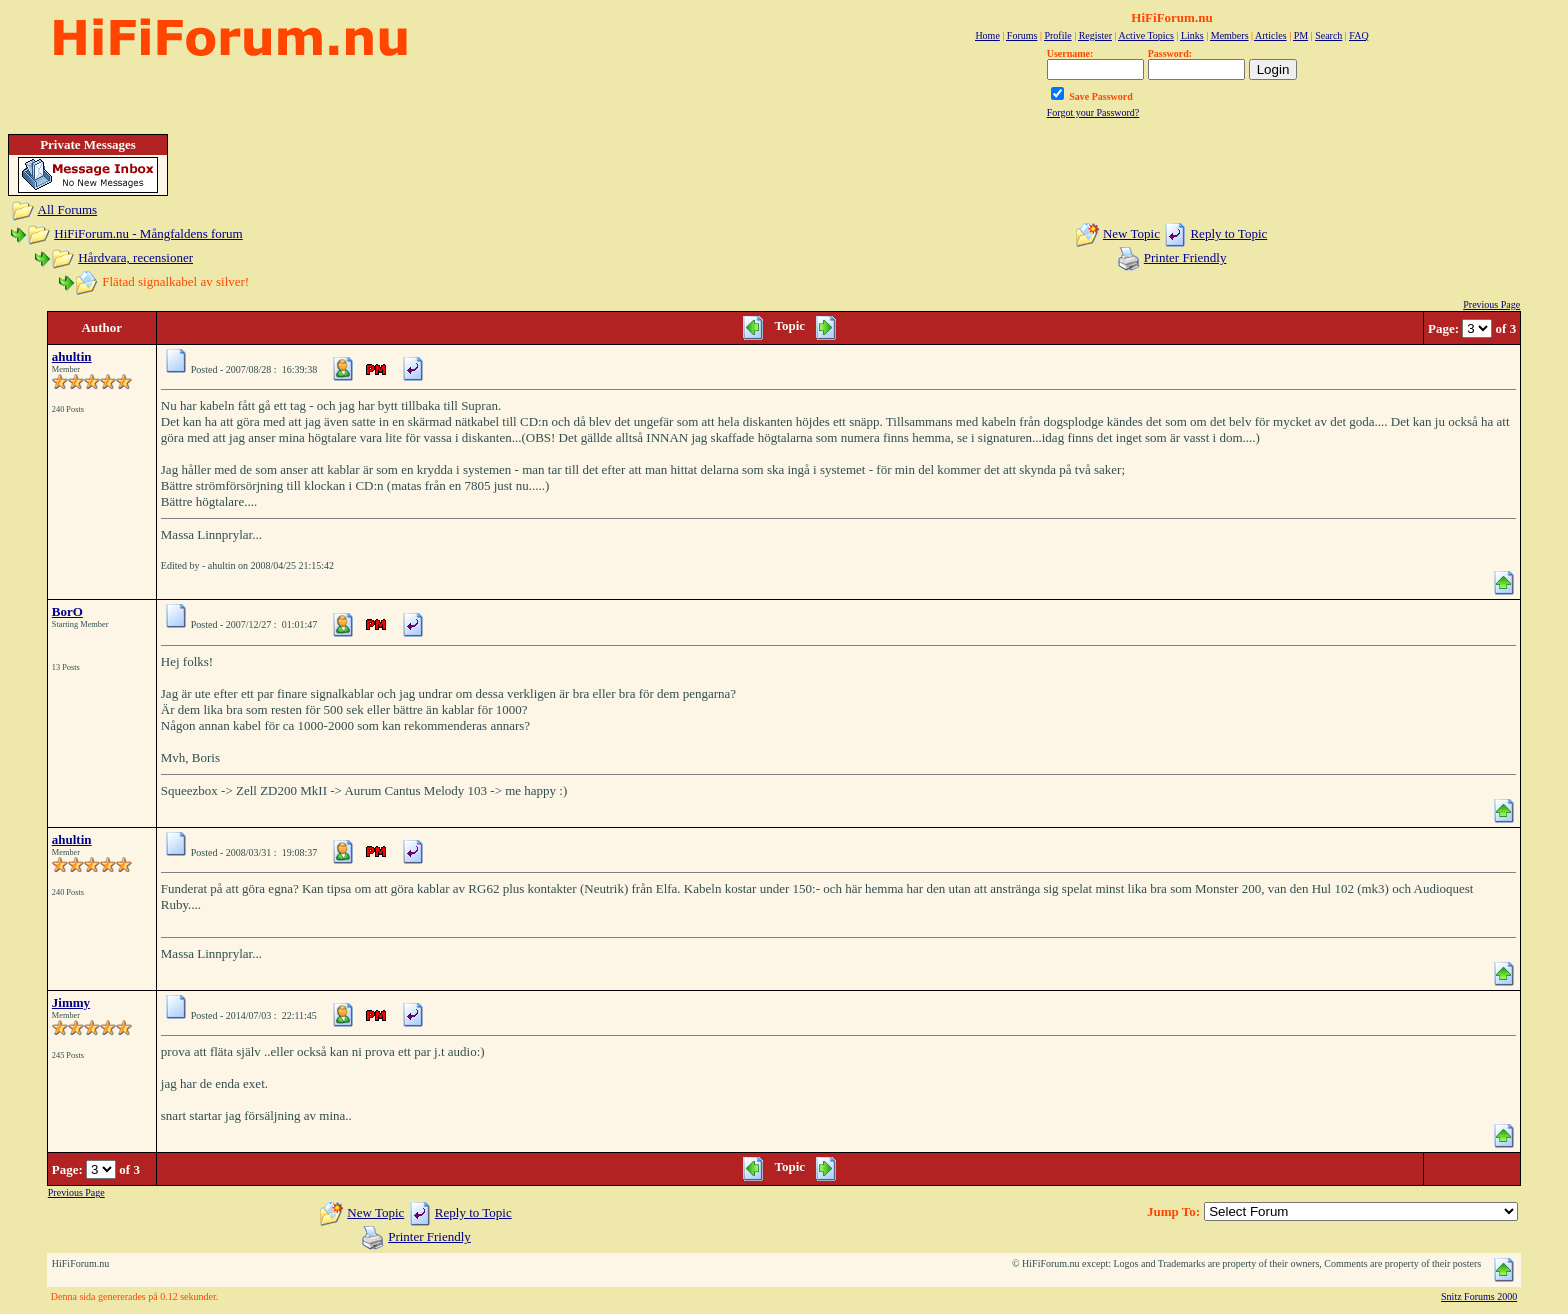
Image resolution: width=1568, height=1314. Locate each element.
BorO (67, 611)
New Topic (1131, 233)
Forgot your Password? (1093, 112)
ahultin (72, 356)
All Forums (68, 209)
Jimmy (71, 1002)
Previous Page (1491, 304)
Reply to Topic (1228, 233)
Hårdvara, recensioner (135, 257)
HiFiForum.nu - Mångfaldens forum (148, 233)
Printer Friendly (1185, 257)
